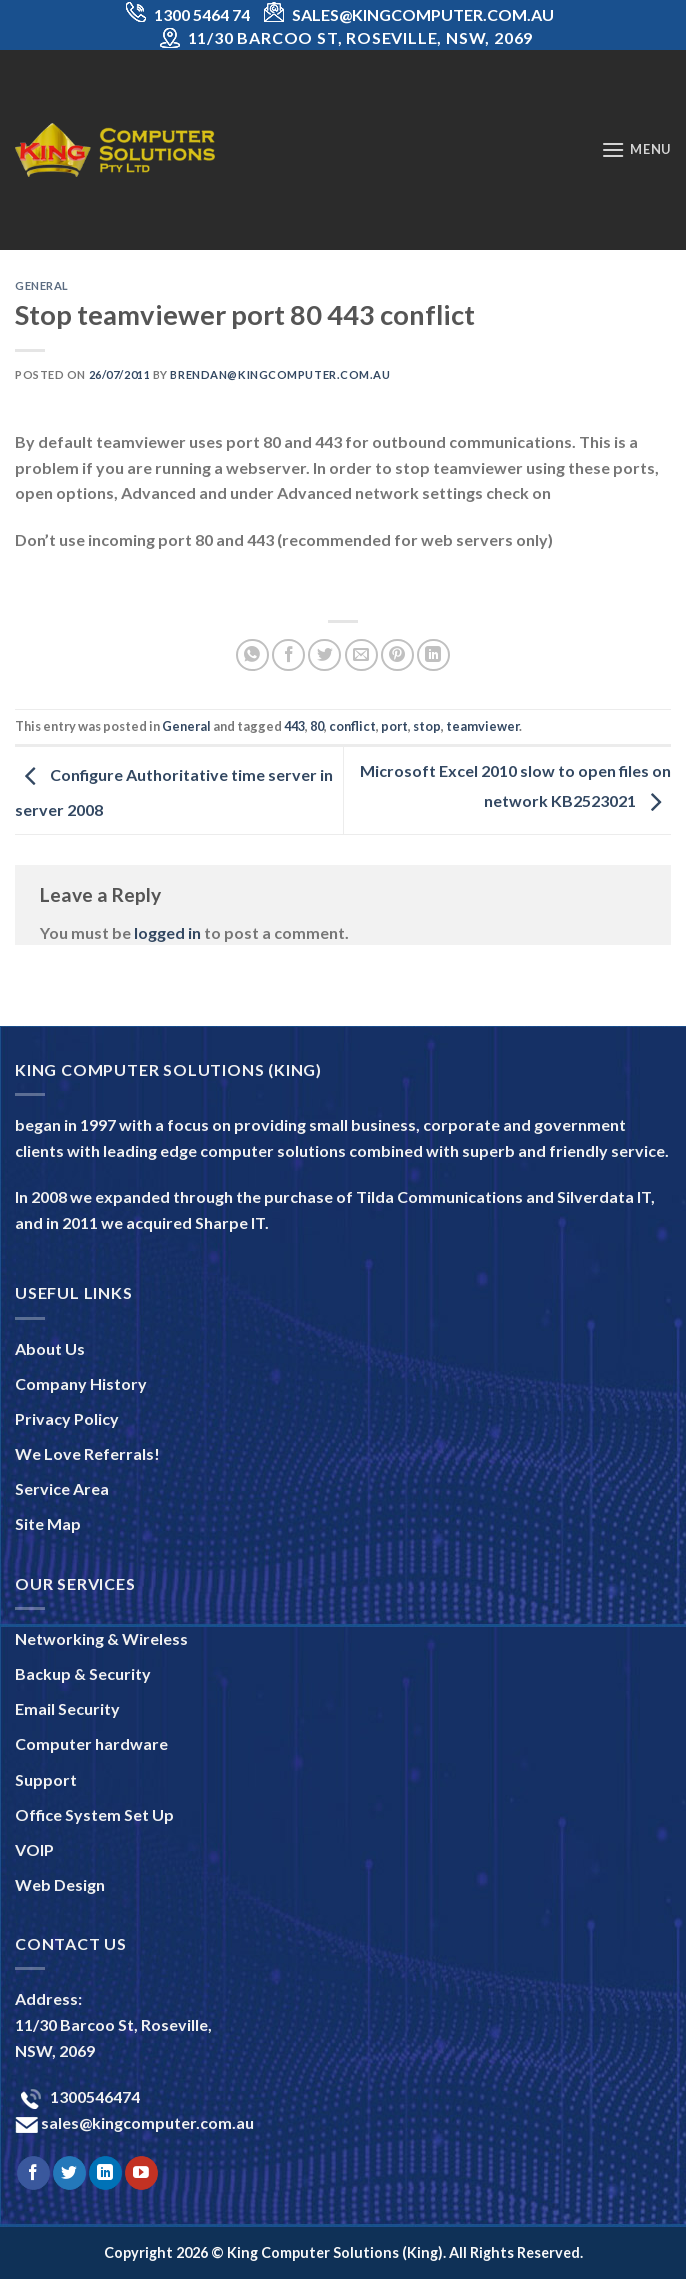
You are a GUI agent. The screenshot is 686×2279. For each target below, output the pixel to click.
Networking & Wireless (101, 1638)
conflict (352, 726)
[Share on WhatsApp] (252, 655)
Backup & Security (83, 1673)
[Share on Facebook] (288, 655)
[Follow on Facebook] (33, 2173)
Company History (81, 1383)
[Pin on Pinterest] (397, 655)
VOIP (34, 1849)
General (42, 285)
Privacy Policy (67, 1418)
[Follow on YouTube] (141, 2173)
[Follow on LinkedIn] (105, 2173)
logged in (167, 932)
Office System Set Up (94, 1814)
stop (427, 726)
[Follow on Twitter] (69, 2173)
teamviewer (482, 726)
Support (46, 1779)
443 (294, 726)
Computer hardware (91, 1743)
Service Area (62, 1488)
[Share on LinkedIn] (433, 655)
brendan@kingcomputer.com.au (280, 374)
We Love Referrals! (87, 1453)
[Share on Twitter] (324, 655)
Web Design (60, 1884)
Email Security (67, 1708)
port (394, 726)
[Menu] (636, 149)
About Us (50, 1348)
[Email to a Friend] (361, 655)
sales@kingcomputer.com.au (146, 2122)
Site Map (48, 1523)
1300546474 (93, 2096)
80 (317, 726)
